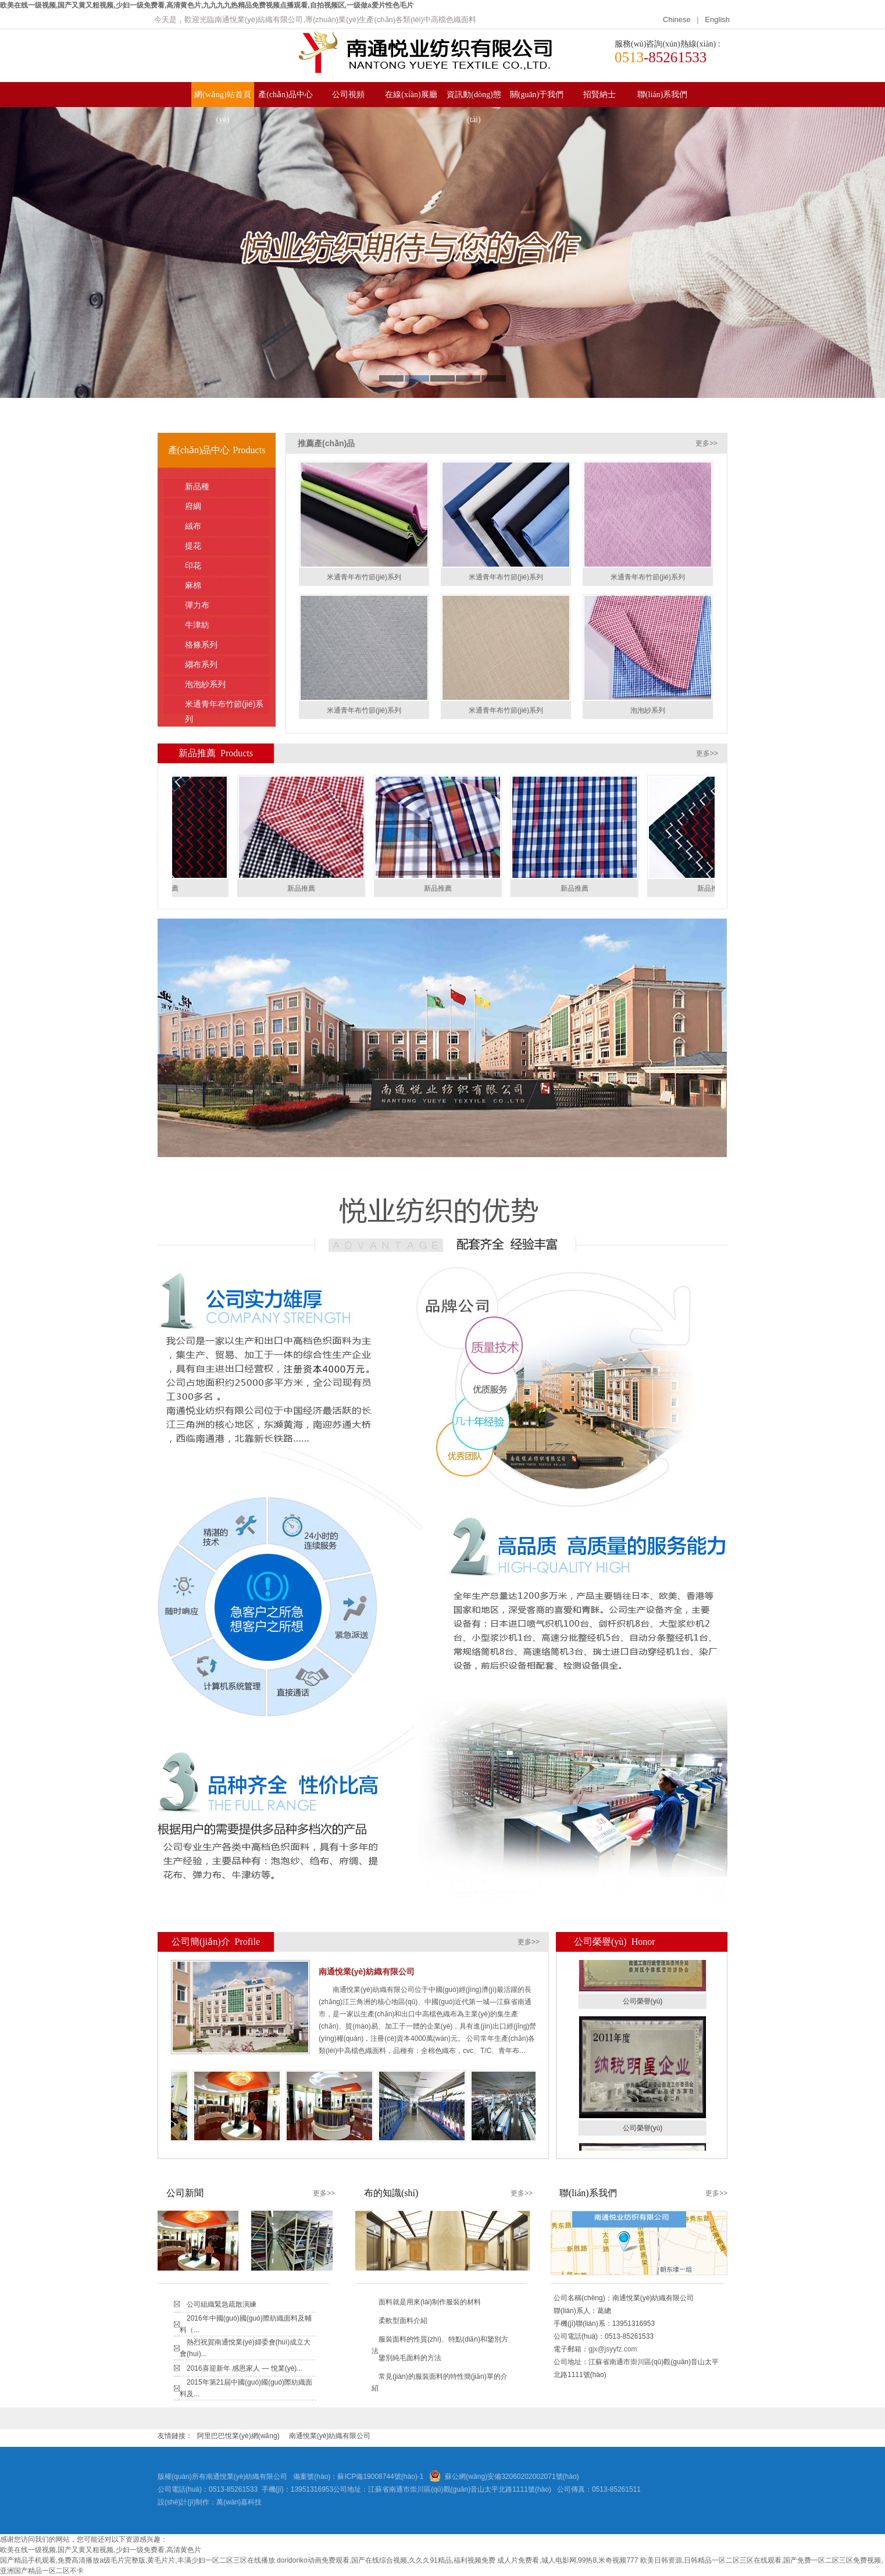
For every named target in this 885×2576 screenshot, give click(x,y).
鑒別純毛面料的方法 (410, 2358)
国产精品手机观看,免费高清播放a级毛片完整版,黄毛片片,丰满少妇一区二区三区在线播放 (137, 2560)
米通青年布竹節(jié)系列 (224, 706)
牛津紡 (222, 624)
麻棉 (222, 585)
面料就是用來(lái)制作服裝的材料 (430, 2302)
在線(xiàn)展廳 (411, 94)
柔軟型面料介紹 (403, 2321)
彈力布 (222, 605)
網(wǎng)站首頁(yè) (222, 98)
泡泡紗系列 (222, 684)
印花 (222, 565)
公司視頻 (348, 94)
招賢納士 (599, 94)
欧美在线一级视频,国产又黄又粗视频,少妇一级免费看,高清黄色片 (100, 2550)
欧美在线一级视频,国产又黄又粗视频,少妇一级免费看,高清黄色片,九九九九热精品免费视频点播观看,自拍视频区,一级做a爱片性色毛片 (206, 5)
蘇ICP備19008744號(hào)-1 (380, 2476)
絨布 (222, 526)
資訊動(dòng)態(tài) (474, 98)
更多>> (706, 443)
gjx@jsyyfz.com (612, 2349)
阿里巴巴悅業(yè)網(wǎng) (238, 2436)
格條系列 (222, 644)
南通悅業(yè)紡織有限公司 (330, 2436)
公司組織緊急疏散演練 (221, 2304)
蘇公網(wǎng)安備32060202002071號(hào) (512, 2476)
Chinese (678, 19)
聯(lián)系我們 (662, 94)
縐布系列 (222, 664)
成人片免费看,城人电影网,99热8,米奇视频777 (567, 2560)
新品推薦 (303, 888)
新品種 (222, 486)
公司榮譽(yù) (643, 2003)
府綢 (222, 506)
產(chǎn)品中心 (285, 94)
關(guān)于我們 (537, 94)
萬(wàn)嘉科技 (239, 2502)
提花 (222, 545)
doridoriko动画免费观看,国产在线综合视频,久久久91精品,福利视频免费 (386, 2560)
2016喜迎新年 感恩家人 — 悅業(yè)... (244, 2368)
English (717, 19)
